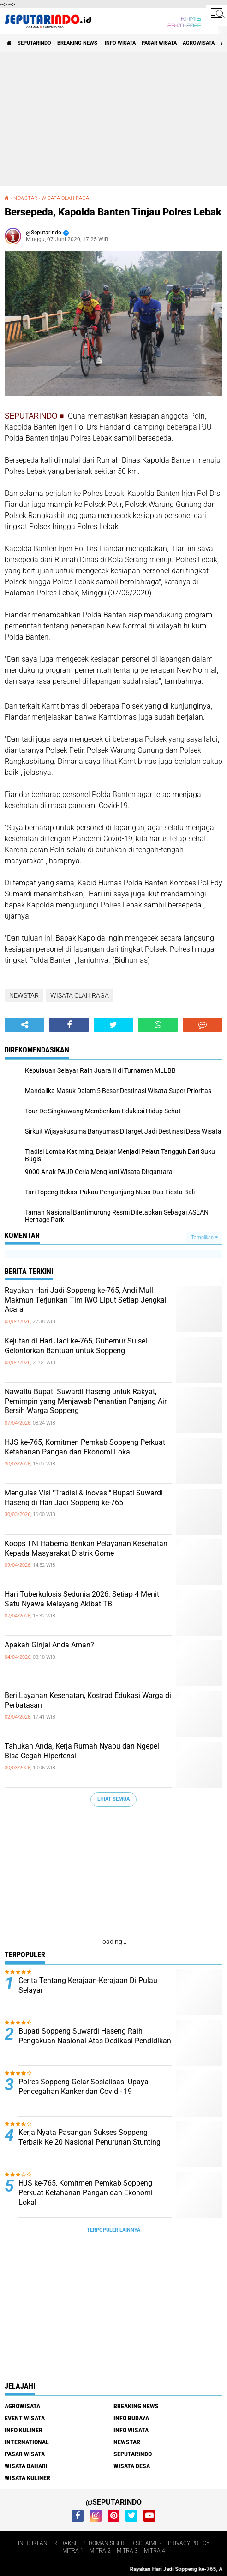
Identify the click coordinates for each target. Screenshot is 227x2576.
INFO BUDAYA (131, 2418)
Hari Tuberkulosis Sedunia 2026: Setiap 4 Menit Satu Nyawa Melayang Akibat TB (82, 1599)
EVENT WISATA (25, 2418)
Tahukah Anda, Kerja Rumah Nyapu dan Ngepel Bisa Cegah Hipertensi (82, 1751)
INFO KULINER (23, 2430)
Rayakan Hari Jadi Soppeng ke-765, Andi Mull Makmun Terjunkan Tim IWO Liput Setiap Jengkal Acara (86, 1300)
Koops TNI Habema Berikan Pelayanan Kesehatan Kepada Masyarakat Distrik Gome (86, 1548)
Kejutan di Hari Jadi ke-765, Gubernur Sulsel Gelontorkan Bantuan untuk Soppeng (76, 1346)
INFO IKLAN (33, 2543)
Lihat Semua (113, 1799)
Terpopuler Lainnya (113, 2230)
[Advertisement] (114, 119)
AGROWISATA (199, 43)
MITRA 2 (100, 2550)
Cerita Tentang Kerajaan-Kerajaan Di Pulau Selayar (87, 1985)
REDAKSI (65, 2543)
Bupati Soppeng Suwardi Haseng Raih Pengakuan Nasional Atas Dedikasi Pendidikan (94, 2036)
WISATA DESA (132, 2466)
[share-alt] (24, 1025)
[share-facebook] (69, 1025)
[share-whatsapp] (158, 1025)
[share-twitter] (113, 1025)
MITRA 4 (154, 2550)
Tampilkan (204, 1237)
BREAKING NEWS (78, 43)
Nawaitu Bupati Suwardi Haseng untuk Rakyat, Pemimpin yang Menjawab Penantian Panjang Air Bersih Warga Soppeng (86, 1401)
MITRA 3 (127, 2550)
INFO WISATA (120, 43)
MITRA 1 (73, 2550)
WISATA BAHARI (26, 2466)
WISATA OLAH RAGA (65, 198)
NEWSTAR (25, 198)
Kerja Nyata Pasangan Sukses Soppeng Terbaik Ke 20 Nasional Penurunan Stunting (89, 2137)
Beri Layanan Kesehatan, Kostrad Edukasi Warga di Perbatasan (88, 1700)
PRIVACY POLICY (188, 2543)
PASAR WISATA (159, 43)
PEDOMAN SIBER (103, 2543)
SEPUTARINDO (34, 43)
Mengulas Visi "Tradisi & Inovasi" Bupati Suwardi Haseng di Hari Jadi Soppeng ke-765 (84, 1498)
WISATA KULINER (27, 2478)
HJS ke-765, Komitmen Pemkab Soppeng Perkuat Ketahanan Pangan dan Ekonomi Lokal (85, 1447)
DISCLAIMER (146, 2543)
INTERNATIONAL (27, 2442)
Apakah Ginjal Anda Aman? (49, 1644)
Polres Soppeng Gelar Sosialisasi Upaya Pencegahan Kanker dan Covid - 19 (83, 2086)
